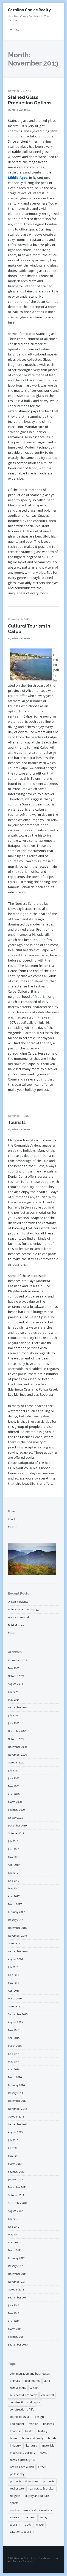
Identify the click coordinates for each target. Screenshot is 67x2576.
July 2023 (13, 1715)
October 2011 (16, 2289)
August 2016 (15, 1959)
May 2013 (13, 2155)
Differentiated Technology (23, 1609)
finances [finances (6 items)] (48, 2424)
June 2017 (13, 1880)
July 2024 (13, 1691)
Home (11, 1511)
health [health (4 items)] (29, 2431)
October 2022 (16, 1739)
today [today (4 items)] (43, 2517)
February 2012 (16, 2258)
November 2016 (17, 1935)
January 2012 (15, 2266)
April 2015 (13, 2038)
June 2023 (13, 1723)
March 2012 (15, 2250)
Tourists (17, 1122)
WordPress (13, 2561)
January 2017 (15, 1919)
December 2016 (17, 1927)
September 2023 (17, 1707)
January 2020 (15, 1817)
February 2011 (16, 2336)
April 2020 (13, 1794)
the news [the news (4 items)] (30, 2517)
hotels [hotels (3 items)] (52, 2438)
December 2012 (17, 2187)
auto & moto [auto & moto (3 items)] (18, 2388)
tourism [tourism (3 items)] (15, 2524)
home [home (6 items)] (13, 2438)
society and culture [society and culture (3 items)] (37, 2496)
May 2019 (13, 1857)
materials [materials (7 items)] (48, 2445)
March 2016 (15, 1998)
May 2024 (13, 1699)
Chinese (12, 1527)
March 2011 (15, 2329)
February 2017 (16, 1912)
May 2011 (13, 2313)
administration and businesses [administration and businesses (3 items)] (30, 2374)
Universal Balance (18, 1601)
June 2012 (13, 2226)
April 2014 (13, 2069)
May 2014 (13, 2061)
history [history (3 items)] (42, 2431)
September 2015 (17, 2014)
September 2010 (17, 2344)
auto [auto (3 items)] (47, 2381)
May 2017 (13, 1888)
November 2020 (17, 1754)
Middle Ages (17, 177)
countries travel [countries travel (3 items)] (20, 2417)
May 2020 (13, 1786)
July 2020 (13, 1770)
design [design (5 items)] (39, 2417)
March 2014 (15, 2077)
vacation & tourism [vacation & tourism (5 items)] (22, 2532)
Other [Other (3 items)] (42, 2467)
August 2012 (15, 2211)
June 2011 (13, 2305)
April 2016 (13, 1990)
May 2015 (13, 2030)
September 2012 (17, 2203)
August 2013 (15, 2132)
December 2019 (17, 1825)
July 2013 (13, 2140)
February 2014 (16, 2085)
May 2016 (13, 1983)
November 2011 (17, 2281)
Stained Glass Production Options (29, 100)
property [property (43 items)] (49, 2481)
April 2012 (13, 2242)
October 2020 (16, 1762)
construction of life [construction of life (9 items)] (22, 2409)
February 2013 (16, 2171)
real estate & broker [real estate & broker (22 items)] (41, 2488)
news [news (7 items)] (43, 2453)
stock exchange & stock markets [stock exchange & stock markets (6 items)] (31, 2510)
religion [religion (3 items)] (15, 2496)
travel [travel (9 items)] (40, 2524)
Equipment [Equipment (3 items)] (17, 2424)
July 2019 (13, 1841)
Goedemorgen (30, 2561)
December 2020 (17, 1747)
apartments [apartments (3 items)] (32, 2381)
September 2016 (17, 1951)
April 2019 (13, 1864)
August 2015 (15, 2022)
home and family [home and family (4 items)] (32, 2438)
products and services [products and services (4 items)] (24, 2481)
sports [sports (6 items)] (14, 2503)
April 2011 (13, 2321)
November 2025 (17, 1660)
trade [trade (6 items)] (28, 2524)
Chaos (11, 1633)
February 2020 (16, 1809)
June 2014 (13, 2053)
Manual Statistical (18, 1617)
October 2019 (16, 1833)
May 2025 (13, 1668)
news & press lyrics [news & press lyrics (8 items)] (22, 2460)
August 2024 (15, 1683)
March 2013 (15, 2163)
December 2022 (17, 1731)
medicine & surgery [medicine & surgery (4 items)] (22, 2453)
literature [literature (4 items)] (31, 2445)
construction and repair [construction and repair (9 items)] (25, 2402)
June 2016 (13, 1975)
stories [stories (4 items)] (14, 2517)
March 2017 (15, 1904)
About (11, 1519)
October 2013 (16, 2116)
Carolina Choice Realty (29, 10)
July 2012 (13, 2219)
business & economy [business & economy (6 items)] (23, 2395)
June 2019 (13, 1849)
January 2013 (15, 2179)
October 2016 (16, 1943)
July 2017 (13, 1872)
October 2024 (16, 1676)
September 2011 (17, 2297)
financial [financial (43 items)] (15, 2431)
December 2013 (17, 2100)
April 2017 (13, 1896)
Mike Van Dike (21, 110)
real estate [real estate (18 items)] (17, 2488)
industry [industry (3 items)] (15, 2445)
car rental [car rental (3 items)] (47, 2395)
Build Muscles (16, 1625)
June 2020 (13, 1778)
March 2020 (15, 1802)
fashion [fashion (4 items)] (33, 2424)
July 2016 (13, 1967)
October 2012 (16, 2195)
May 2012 (13, 2234)
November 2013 (17, 2108)
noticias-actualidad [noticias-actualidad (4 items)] (22, 2467)
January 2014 (15, 2093)
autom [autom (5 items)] (34, 2388)
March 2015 (15, 2045)
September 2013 (17, 2124)
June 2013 (13, 2148)
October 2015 (16, 2006)
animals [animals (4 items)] (15, 2381)
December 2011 (17, 2274)
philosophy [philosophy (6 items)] (17, 2474)
